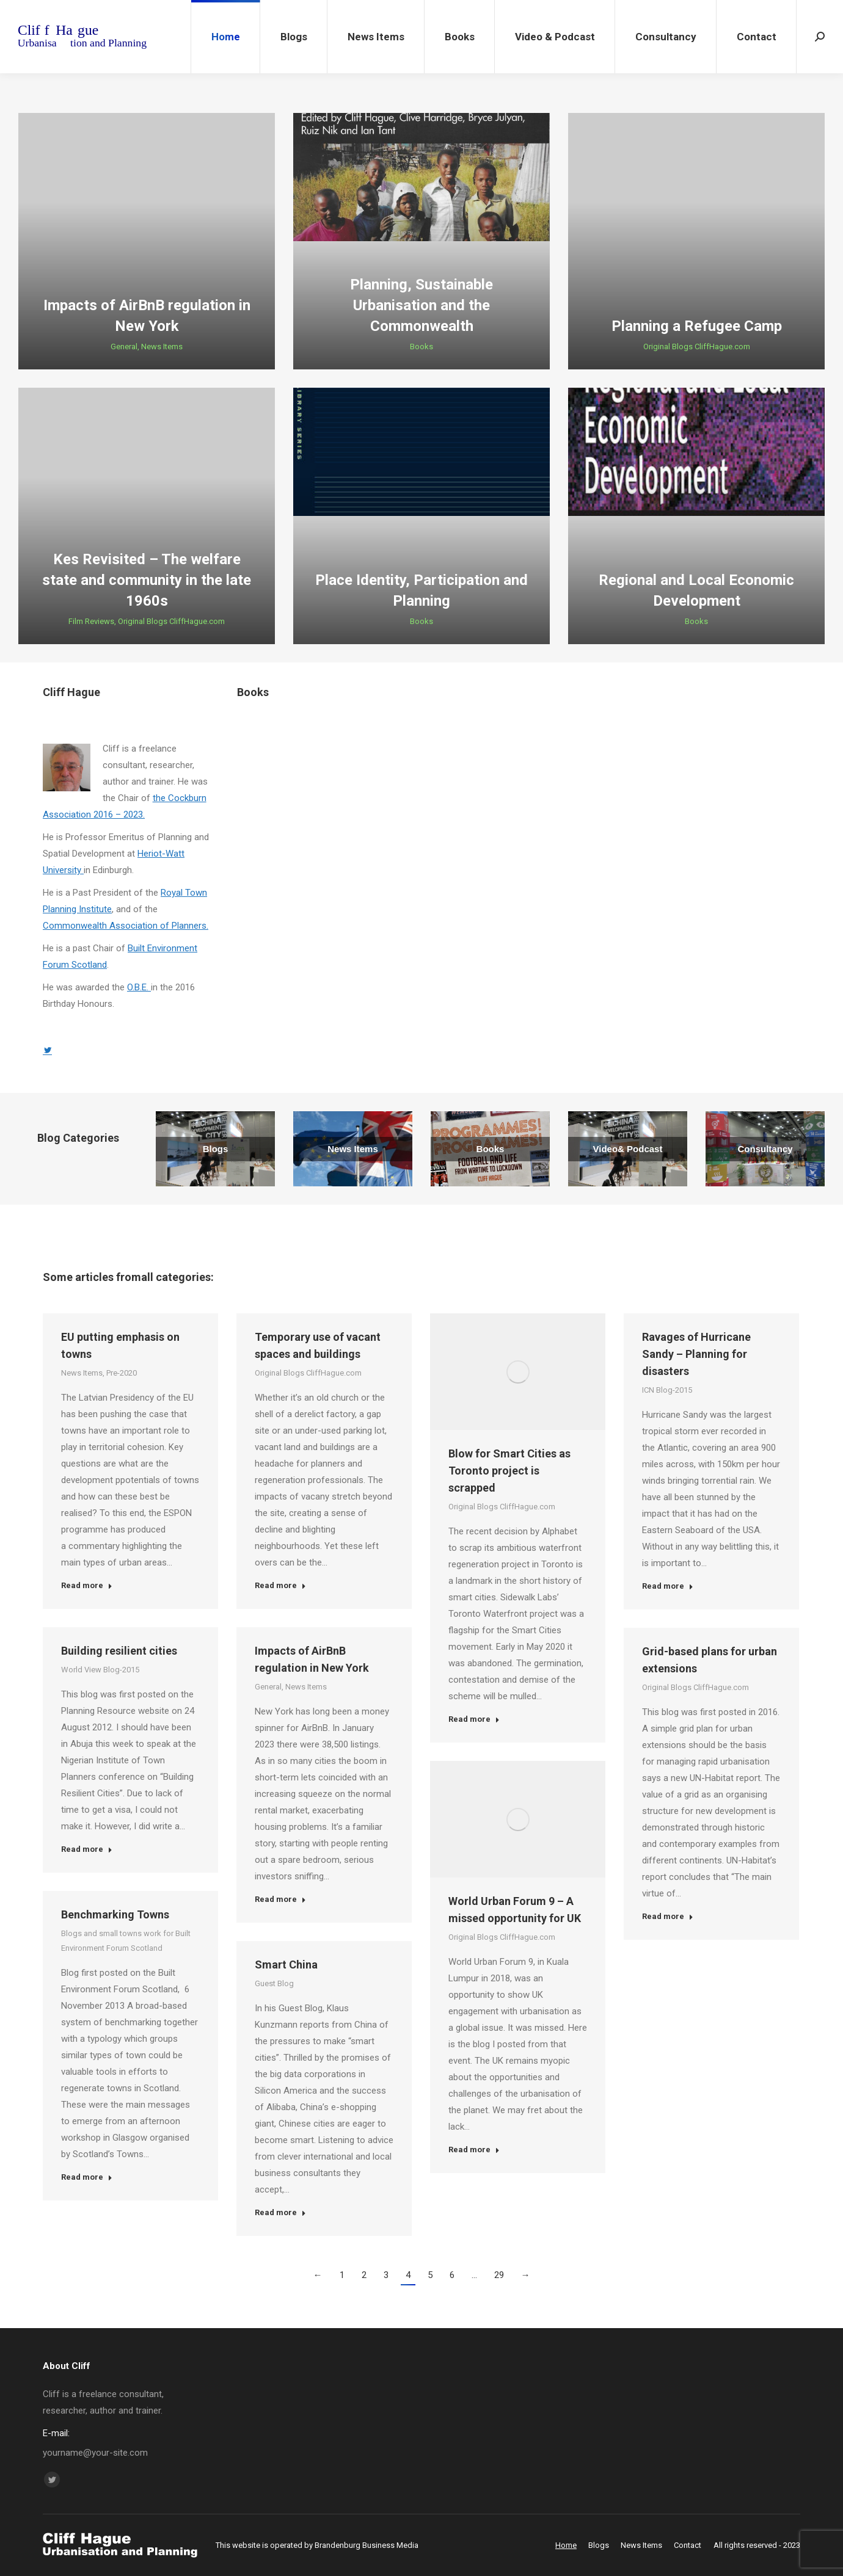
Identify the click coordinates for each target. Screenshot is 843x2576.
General (124, 346)
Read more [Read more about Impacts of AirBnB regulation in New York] (280, 1899)
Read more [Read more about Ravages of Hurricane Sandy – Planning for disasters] (667, 1586)
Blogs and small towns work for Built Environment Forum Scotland (126, 1941)
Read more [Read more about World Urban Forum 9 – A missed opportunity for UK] (474, 2149)
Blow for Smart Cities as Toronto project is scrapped (509, 1470)
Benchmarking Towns (115, 1914)
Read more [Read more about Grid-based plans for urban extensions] (667, 1916)
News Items (162, 346)
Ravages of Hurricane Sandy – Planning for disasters (696, 1353)
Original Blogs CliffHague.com (696, 346)
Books (421, 346)
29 (499, 2274)
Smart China (286, 1964)
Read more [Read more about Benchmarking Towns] (86, 2177)
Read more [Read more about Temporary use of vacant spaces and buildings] (280, 1585)
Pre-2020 (121, 1372)
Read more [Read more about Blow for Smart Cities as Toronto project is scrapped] (474, 1719)
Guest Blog (274, 1983)
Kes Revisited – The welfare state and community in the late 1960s (146, 580)
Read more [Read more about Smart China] (280, 2212)
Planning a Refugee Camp (696, 326)
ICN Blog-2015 (667, 1390)
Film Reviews (91, 621)
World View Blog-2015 (100, 1669)
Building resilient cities (119, 1650)
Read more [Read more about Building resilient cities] (86, 1849)
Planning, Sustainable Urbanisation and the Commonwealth (421, 305)
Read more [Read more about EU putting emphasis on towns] (86, 1585)
